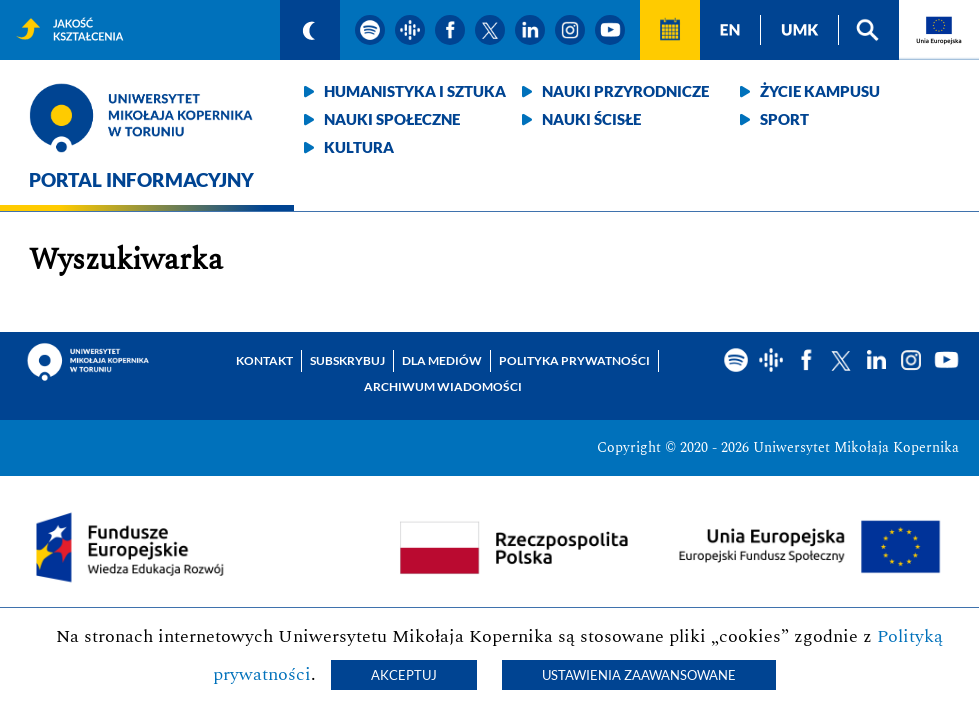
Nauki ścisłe (591, 119)
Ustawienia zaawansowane (639, 675)
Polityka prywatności (574, 360)
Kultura (359, 147)
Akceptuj (404, 675)
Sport (784, 119)
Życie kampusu (820, 91)
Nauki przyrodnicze (625, 91)
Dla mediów (442, 360)
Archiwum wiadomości (443, 386)
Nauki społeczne (392, 119)
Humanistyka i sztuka (415, 91)
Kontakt (264, 360)
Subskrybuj (347, 360)
